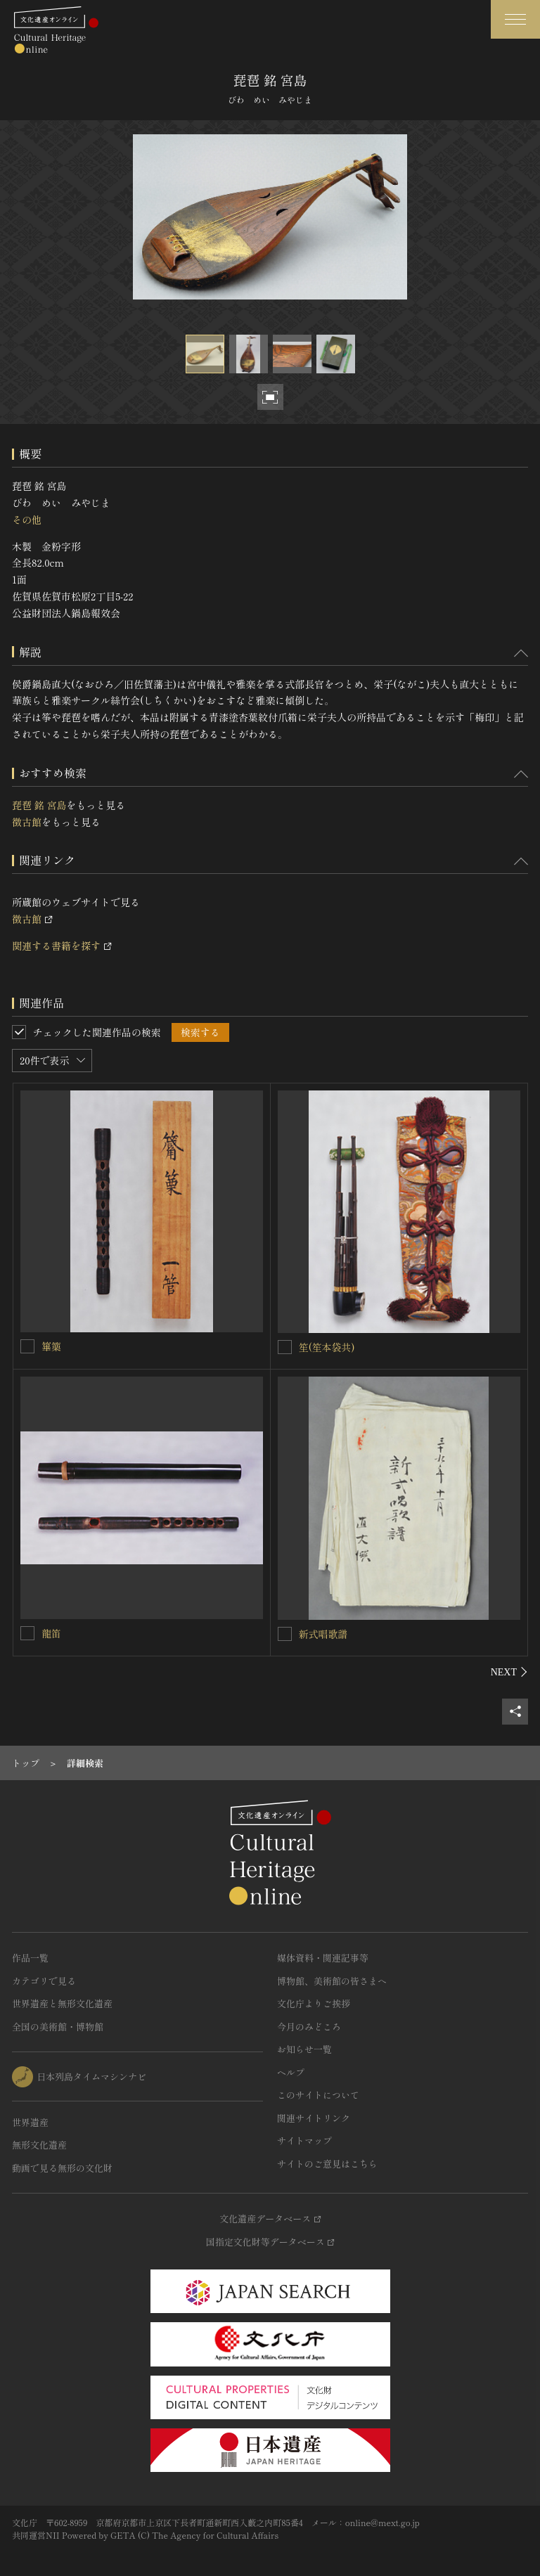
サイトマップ (304, 2140)
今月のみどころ (309, 2026)
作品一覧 (30, 1957)
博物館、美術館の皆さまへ (332, 1981)
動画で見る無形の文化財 (62, 2168)
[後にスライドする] (509, 1672)
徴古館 (26, 822)
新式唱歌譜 (323, 1634)
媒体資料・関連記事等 (322, 1957)
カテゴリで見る (44, 1981)
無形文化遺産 (39, 2144)
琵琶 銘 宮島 (39, 805)
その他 (26, 520)
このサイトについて (318, 2094)
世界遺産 (30, 2122)
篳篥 (51, 1346)
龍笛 (51, 1633)
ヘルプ (290, 2072)
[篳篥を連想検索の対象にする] (27, 1346)
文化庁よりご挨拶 (313, 2003)
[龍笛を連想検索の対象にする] (27, 1633)
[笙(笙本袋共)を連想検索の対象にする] (285, 1347)
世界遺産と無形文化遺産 (62, 2003)
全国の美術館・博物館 (57, 2026)
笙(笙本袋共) (327, 1347)
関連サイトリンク (313, 2118)
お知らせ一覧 (304, 2049)
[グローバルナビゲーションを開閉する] (515, 19)
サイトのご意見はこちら (327, 2163)
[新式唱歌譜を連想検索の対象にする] (285, 1634)
